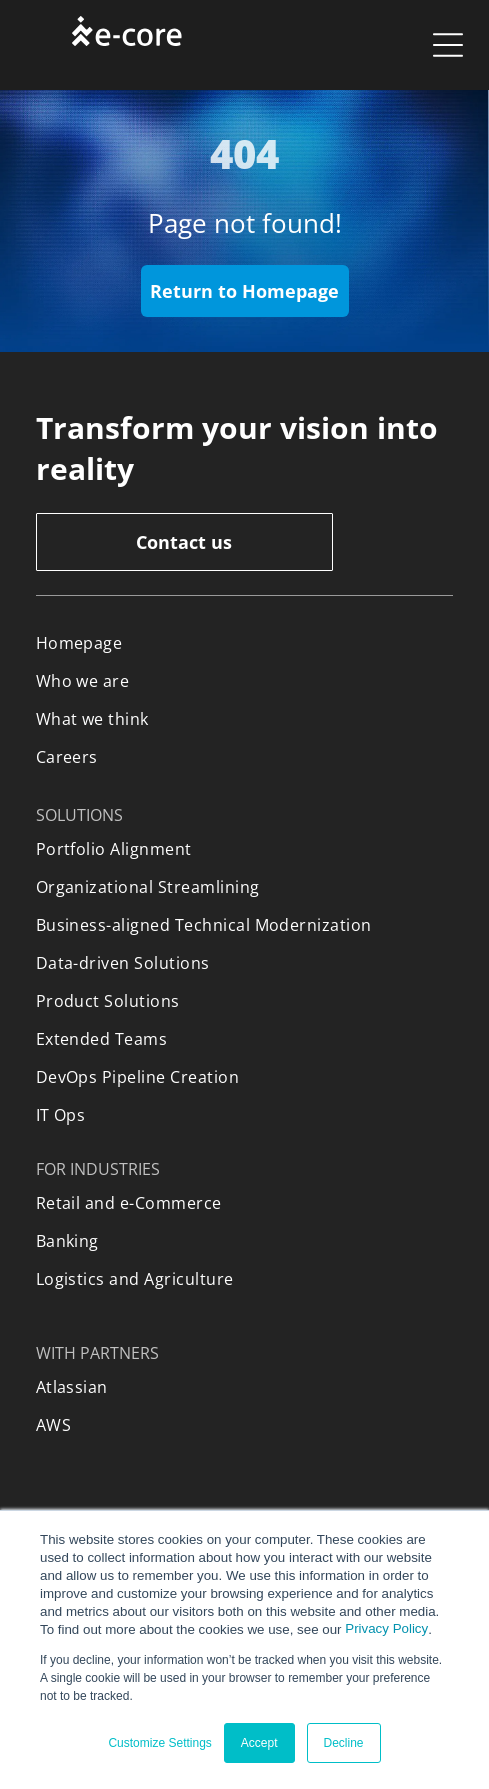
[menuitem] (245, 643)
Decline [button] (344, 1743)
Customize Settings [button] (159, 1743)
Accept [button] (259, 1743)
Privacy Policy (386, 1628)
